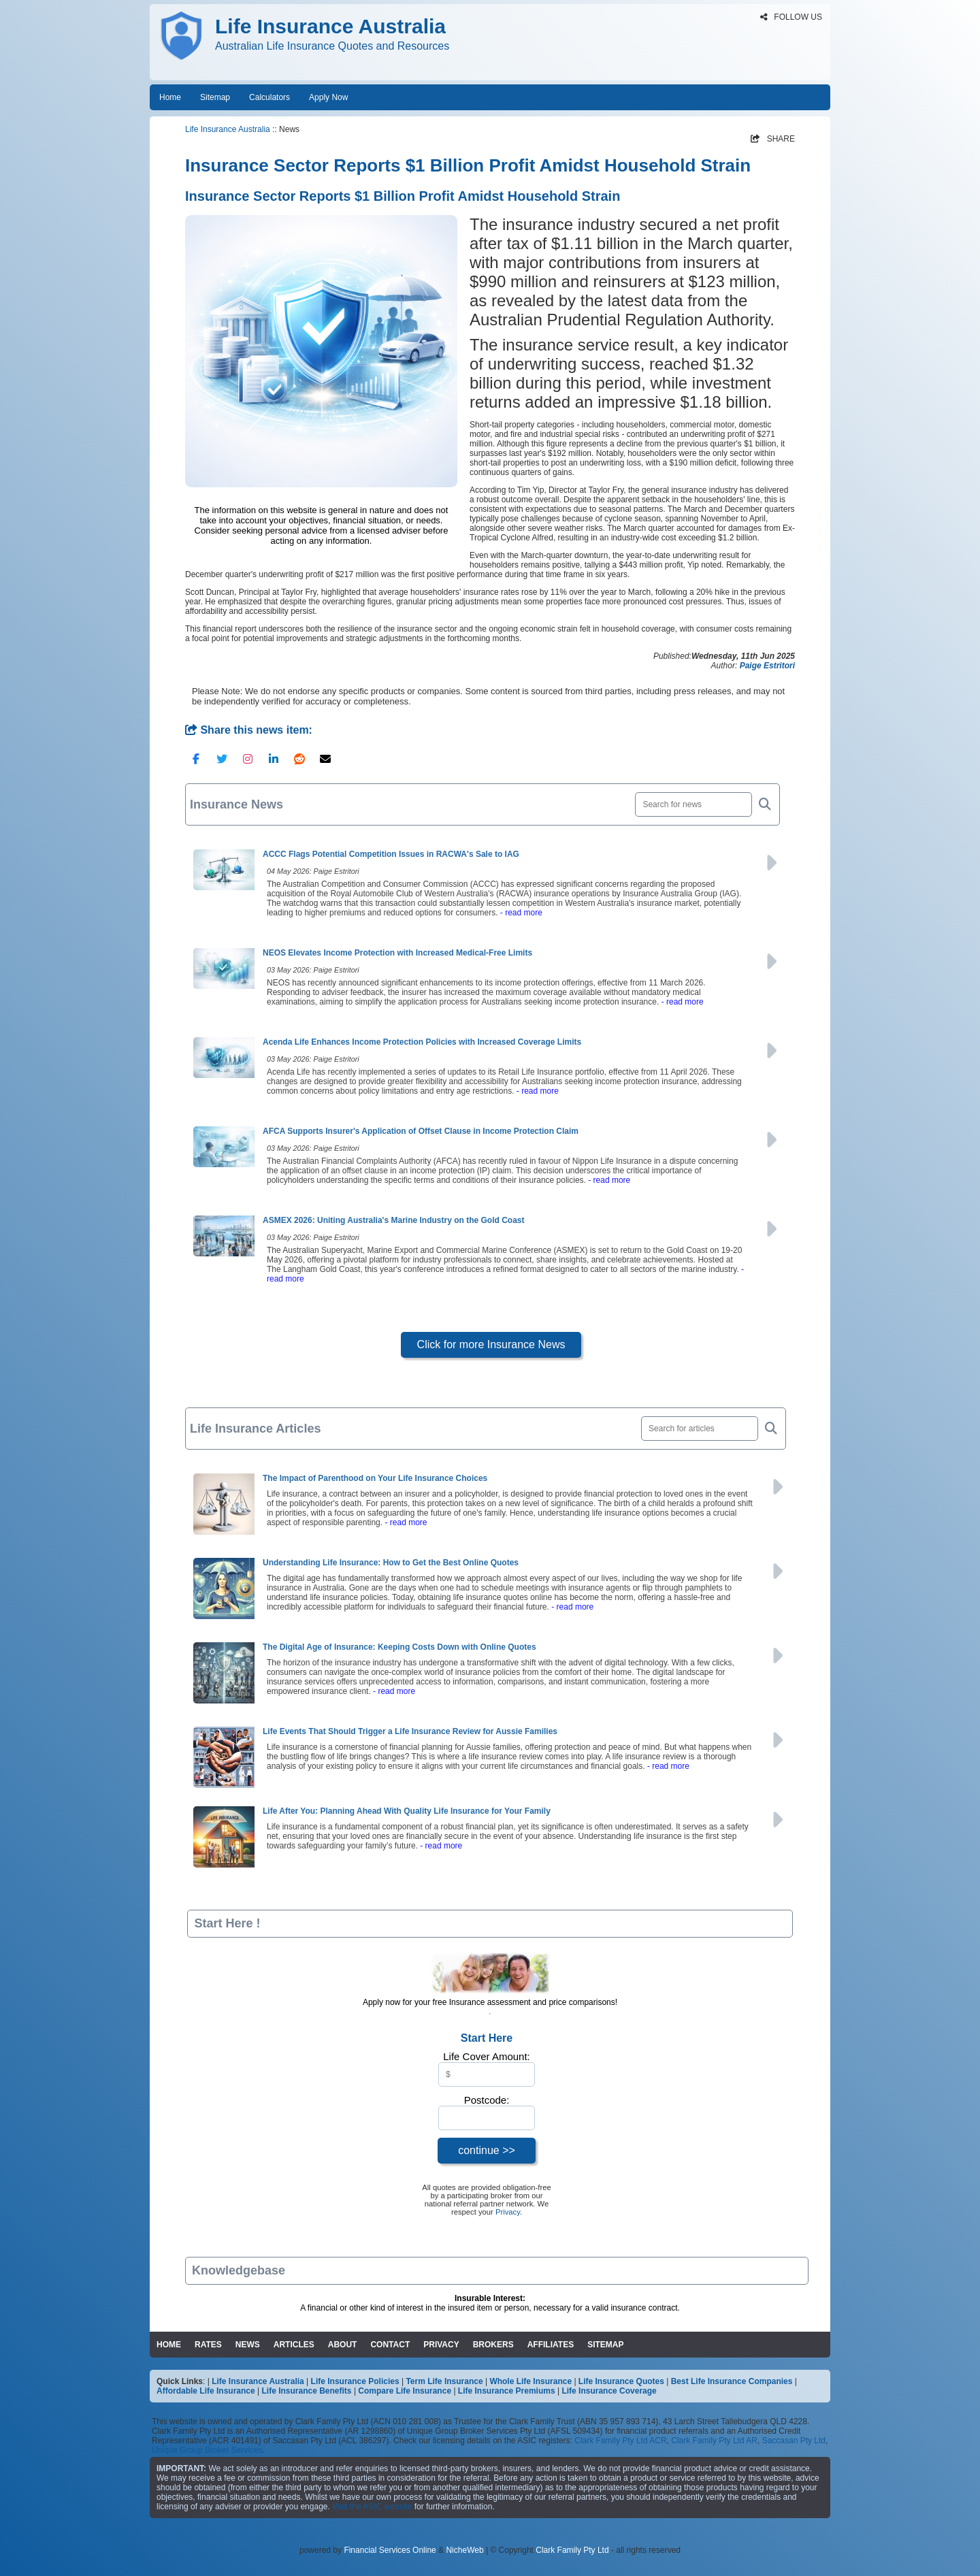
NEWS (247, 2344)
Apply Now (328, 97)
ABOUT (342, 2344)
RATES (208, 2344)
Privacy (507, 2212)
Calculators (269, 97)
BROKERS (493, 2344)
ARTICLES (294, 2344)
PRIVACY (441, 2344)
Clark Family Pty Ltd (572, 2550)
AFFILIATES (550, 2344)
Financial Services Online (390, 2550)
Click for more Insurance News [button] (491, 1344)
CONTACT (390, 2344)
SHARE (773, 139)
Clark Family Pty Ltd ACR (620, 2440)
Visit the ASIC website (372, 2506)
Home (170, 97)
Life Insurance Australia (227, 129)
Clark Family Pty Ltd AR (714, 2440)
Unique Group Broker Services (207, 2450)
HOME (169, 2344)
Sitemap (215, 97)
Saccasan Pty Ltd (794, 2440)
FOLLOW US (791, 17)
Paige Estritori (767, 665)
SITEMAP (605, 2344)
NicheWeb (464, 2550)
